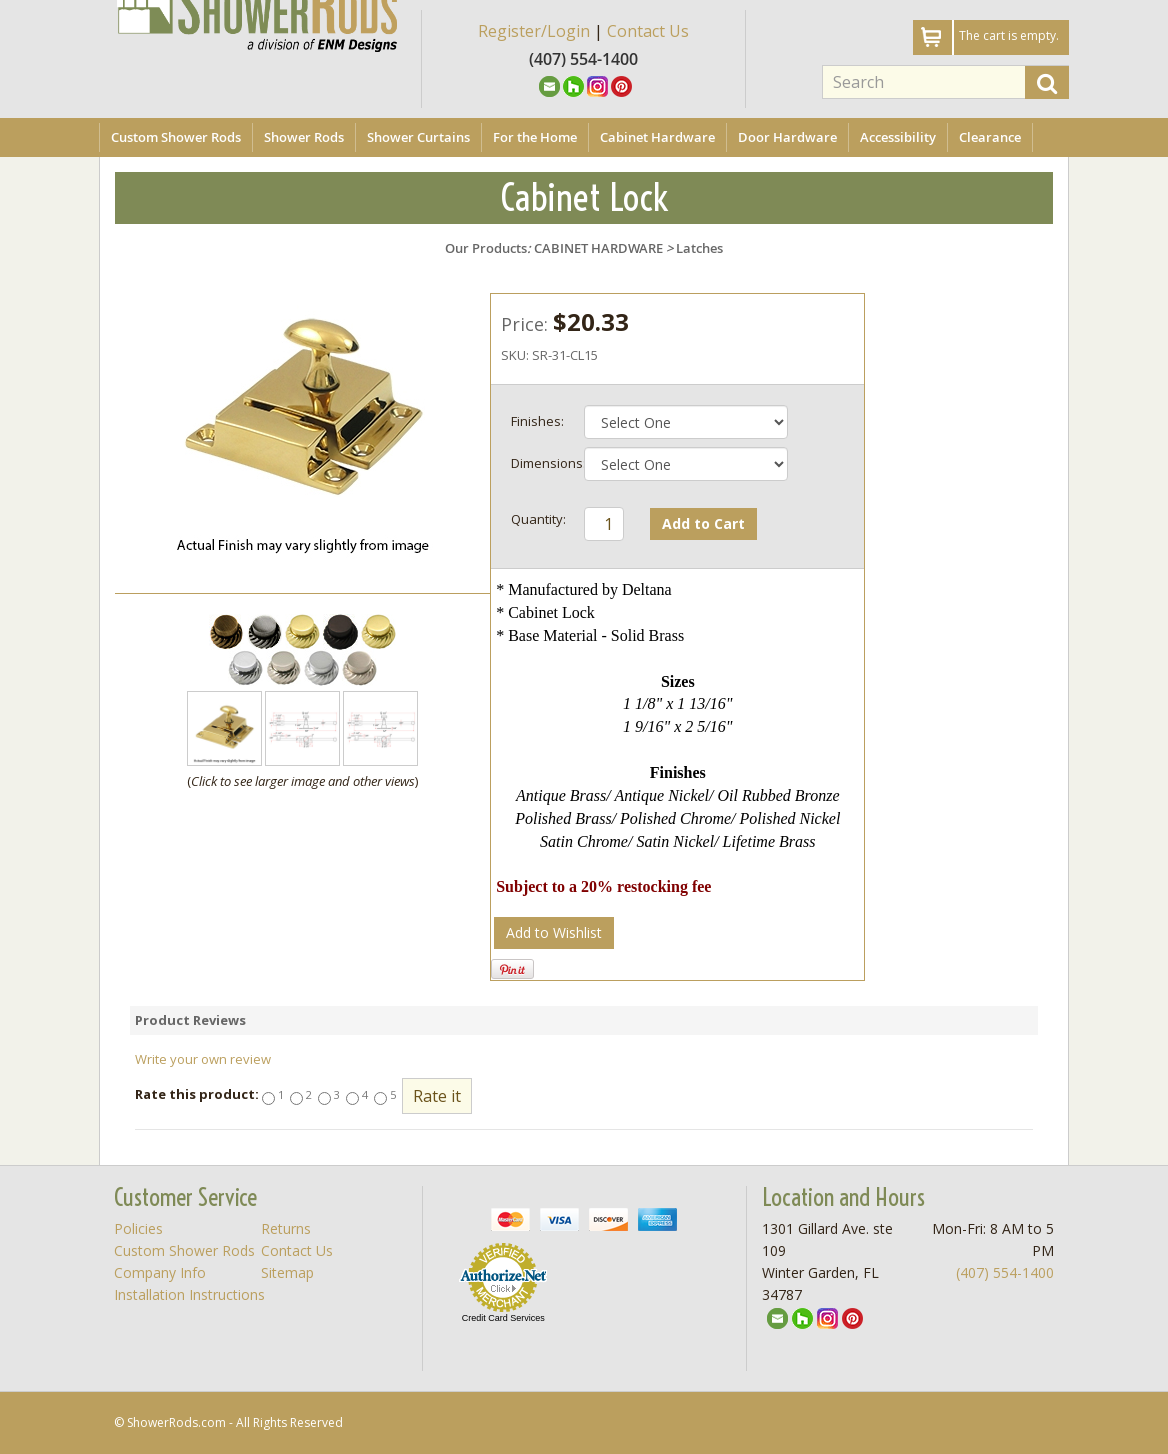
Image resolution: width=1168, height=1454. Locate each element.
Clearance (990, 137)
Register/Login (534, 31)
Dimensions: (546, 463)
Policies (138, 1228)
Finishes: (537, 421)
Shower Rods (304, 137)
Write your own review (203, 1059)
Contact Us (648, 31)
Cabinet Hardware (657, 137)
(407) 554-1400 (1005, 1272)
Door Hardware (787, 137)
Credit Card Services (503, 1318)
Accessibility (898, 137)
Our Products (486, 248)
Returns (286, 1228)
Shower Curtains (418, 137)
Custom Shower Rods (176, 137)
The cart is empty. (1009, 35)
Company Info (160, 1272)
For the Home (535, 137)
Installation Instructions (189, 1294)
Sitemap (287, 1272)
